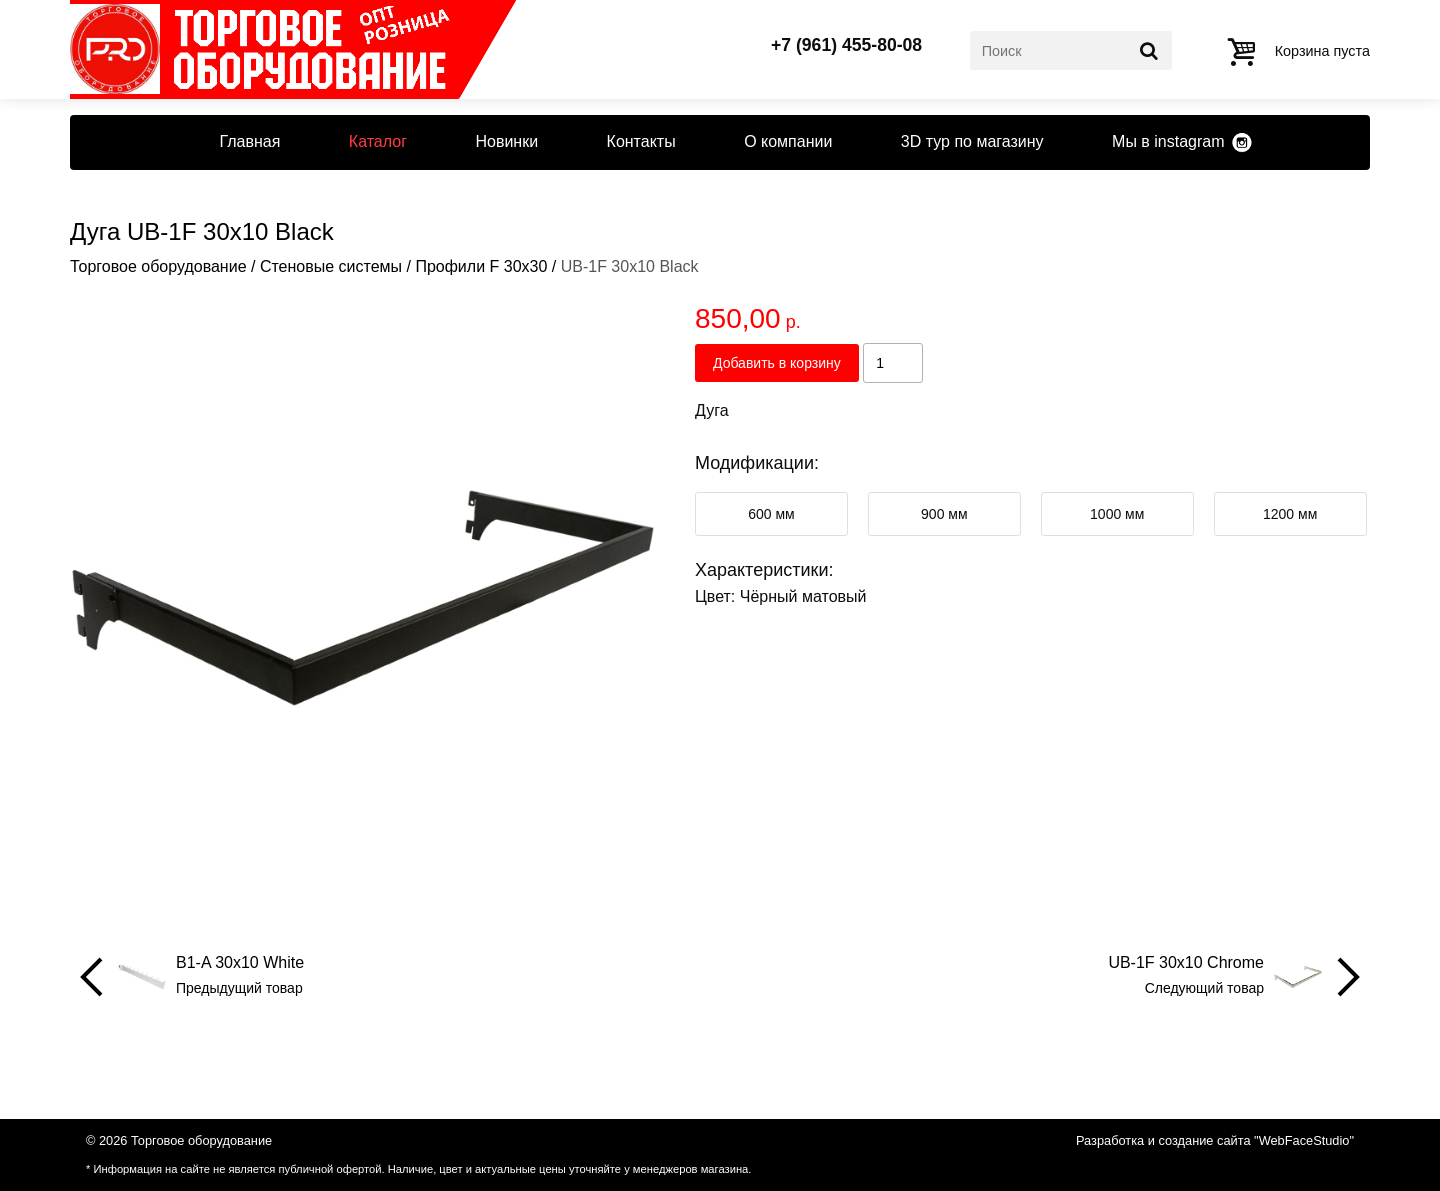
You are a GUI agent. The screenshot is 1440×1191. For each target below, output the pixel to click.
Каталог (378, 141)
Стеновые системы (331, 266)
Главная (249, 141)
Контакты (641, 141)
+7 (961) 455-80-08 (846, 46)
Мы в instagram (1168, 141)
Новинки (506, 141)
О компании (788, 141)
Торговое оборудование (158, 266)
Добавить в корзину (777, 363)
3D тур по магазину (972, 141)
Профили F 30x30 (481, 266)
